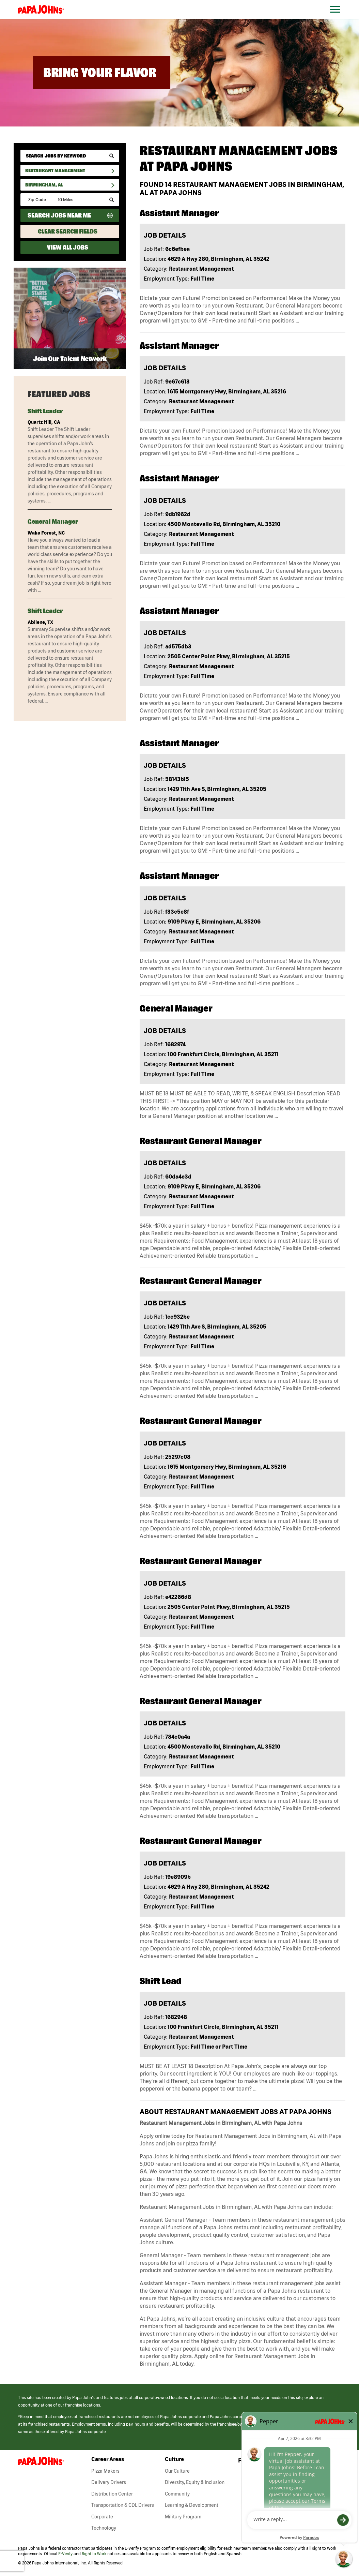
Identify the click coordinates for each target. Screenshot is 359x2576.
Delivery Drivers (108, 2482)
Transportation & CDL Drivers (122, 2505)
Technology (103, 2528)
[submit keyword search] (111, 156)
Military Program (183, 2516)
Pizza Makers (105, 2471)
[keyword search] (70, 155)
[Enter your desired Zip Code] (37, 200)
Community (177, 2494)
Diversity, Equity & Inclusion (194, 2482)
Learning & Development (191, 2505)
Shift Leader (45, 411)
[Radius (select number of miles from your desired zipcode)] (78, 199)
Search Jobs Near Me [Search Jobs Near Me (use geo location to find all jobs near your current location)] (59, 215)
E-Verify (65, 2553)
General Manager (53, 521)
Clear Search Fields (67, 231)
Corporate (102, 2516)
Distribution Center (112, 2494)
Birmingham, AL (44, 185)
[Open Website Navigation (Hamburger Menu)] (339, 17)
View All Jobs (67, 247)
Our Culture (177, 2471)
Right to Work (94, 2553)
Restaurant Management (55, 170)
